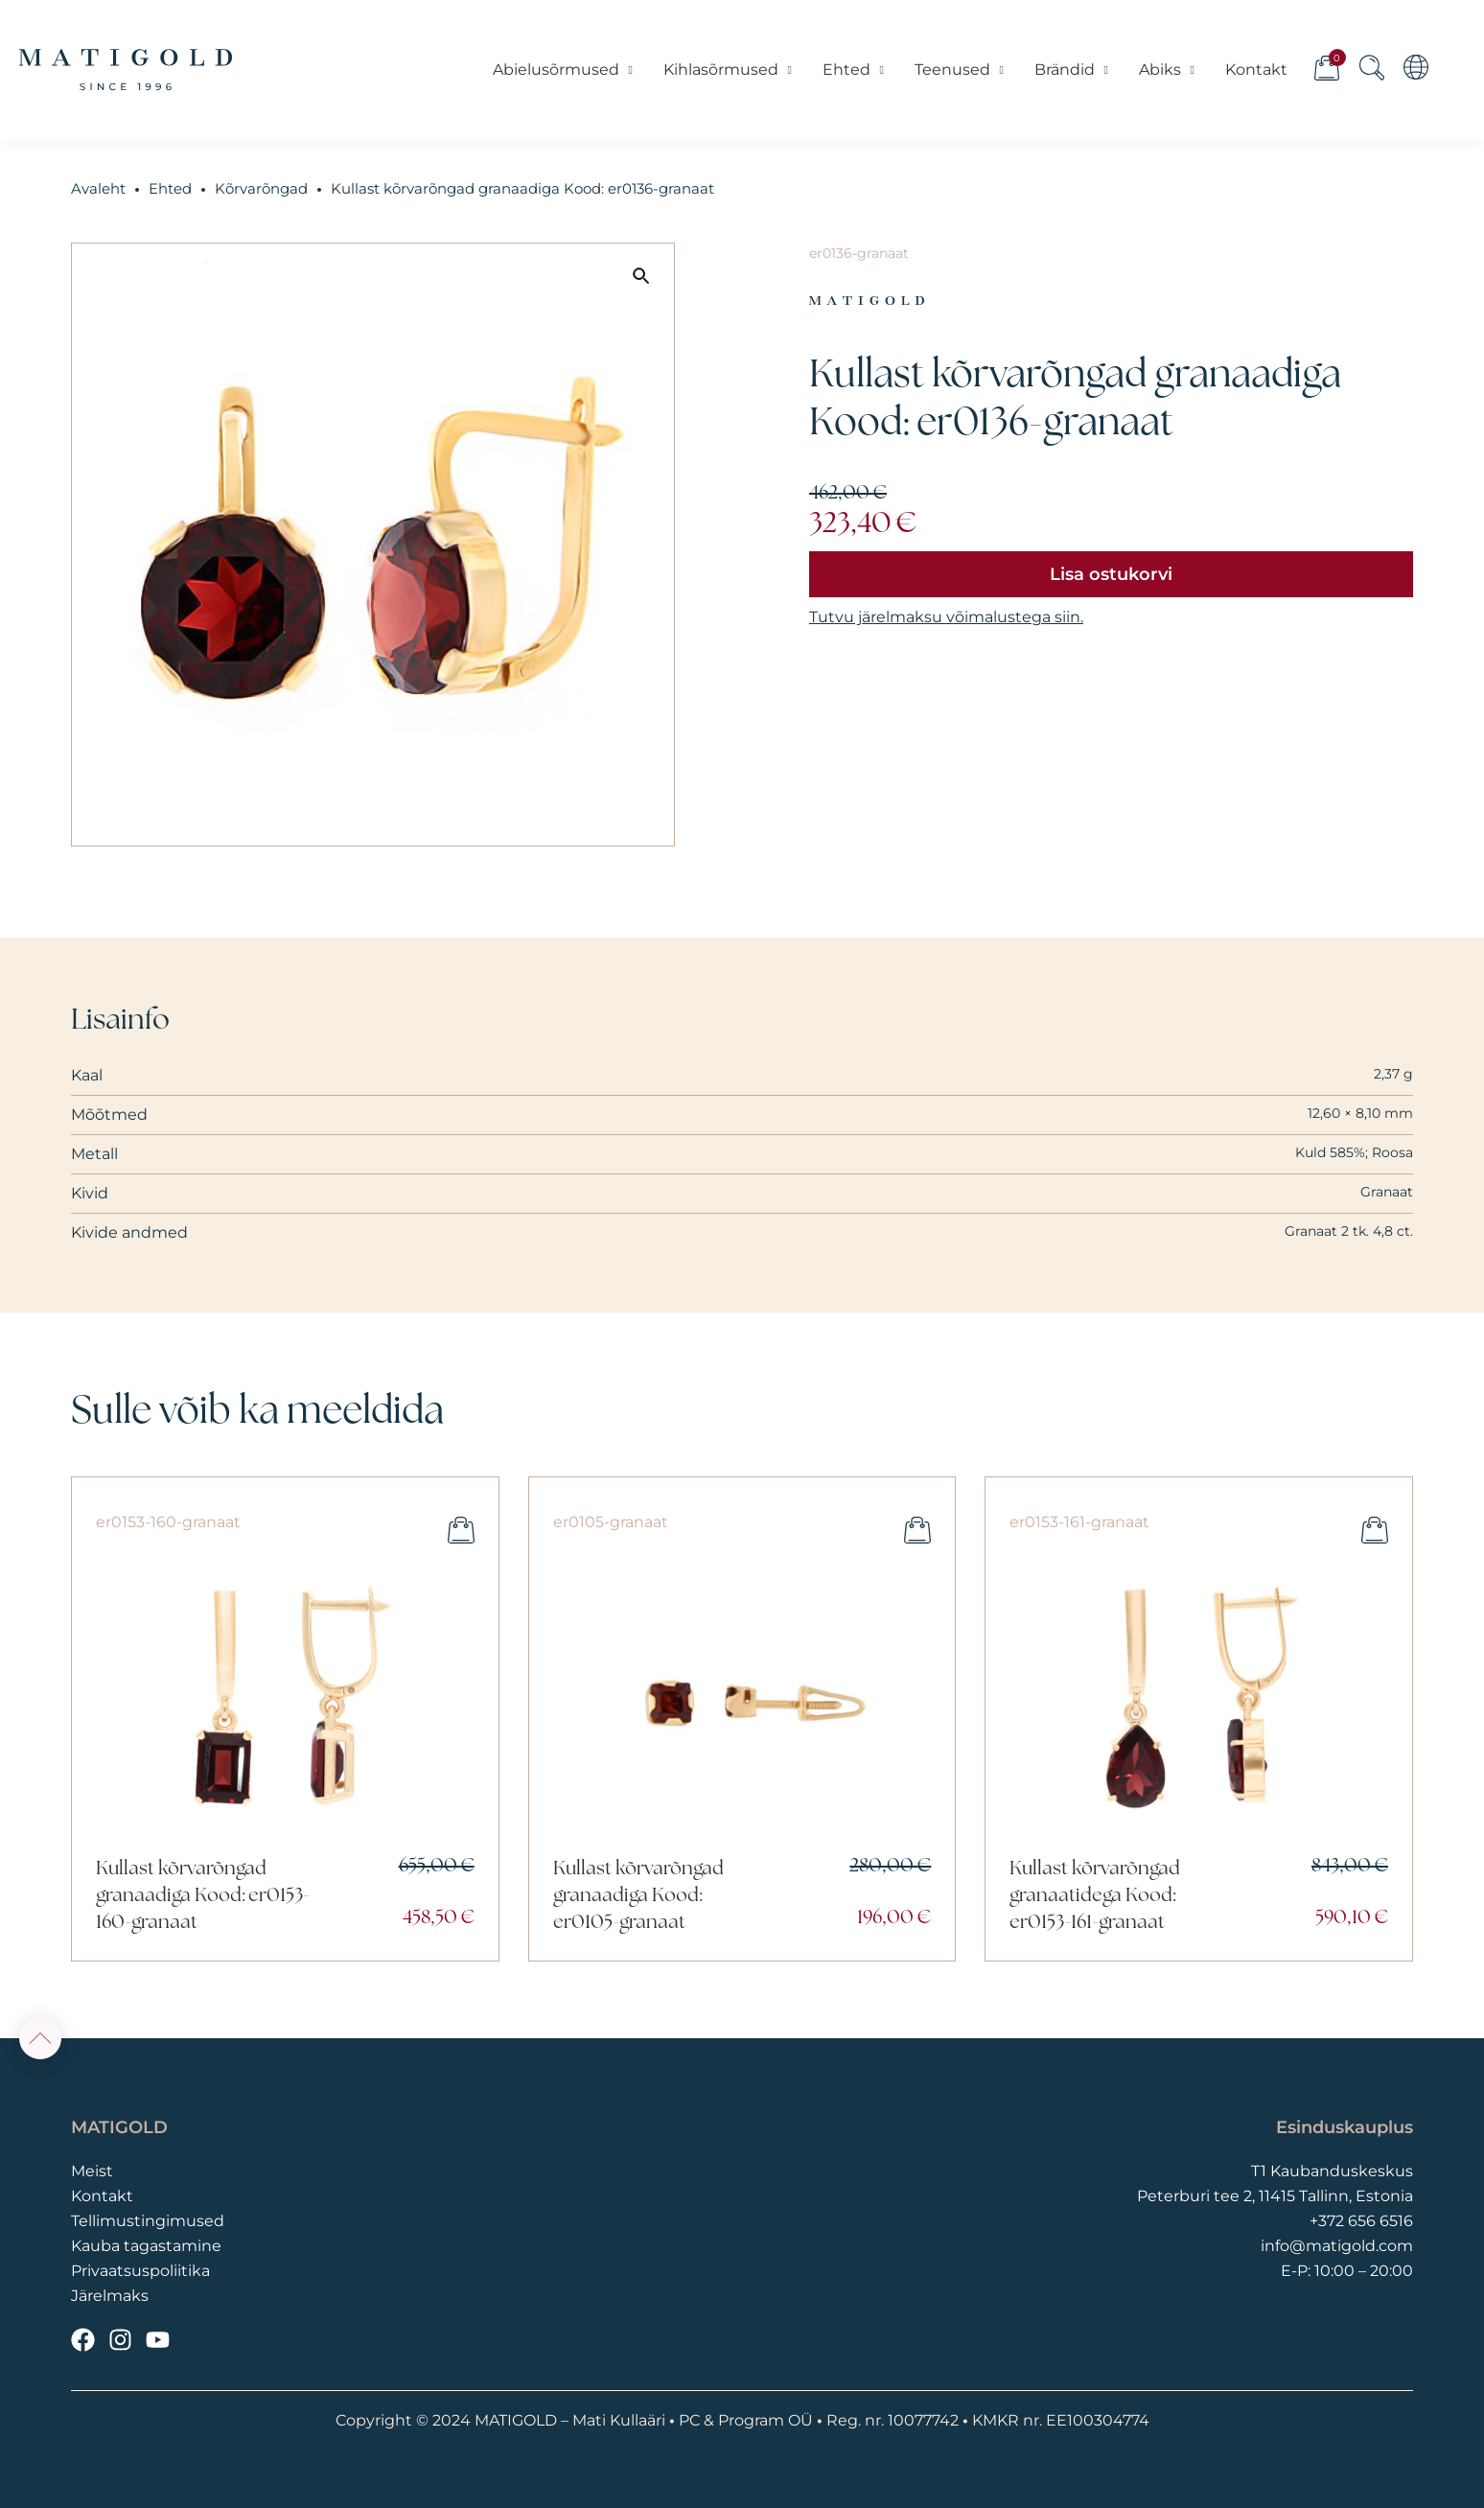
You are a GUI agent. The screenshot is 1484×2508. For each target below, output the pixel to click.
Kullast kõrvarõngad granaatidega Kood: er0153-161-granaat (1094, 1896)
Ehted (853, 70)
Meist (92, 2171)
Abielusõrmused (563, 70)
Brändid (1071, 70)
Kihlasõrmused (727, 70)
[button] (641, 276)
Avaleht (98, 188)
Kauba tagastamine (146, 2246)
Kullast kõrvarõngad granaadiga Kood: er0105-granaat (638, 1896)
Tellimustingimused (147, 2221)
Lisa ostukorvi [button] (461, 1530)
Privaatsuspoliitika (140, 2271)
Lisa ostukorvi (1111, 574)
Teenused (959, 70)
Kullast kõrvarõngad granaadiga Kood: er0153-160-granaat (203, 1896)
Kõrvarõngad (261, 188)
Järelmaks (110, 2296)
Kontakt (1254, 69)
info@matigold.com (1337, 2246)
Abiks (1166, 70)
